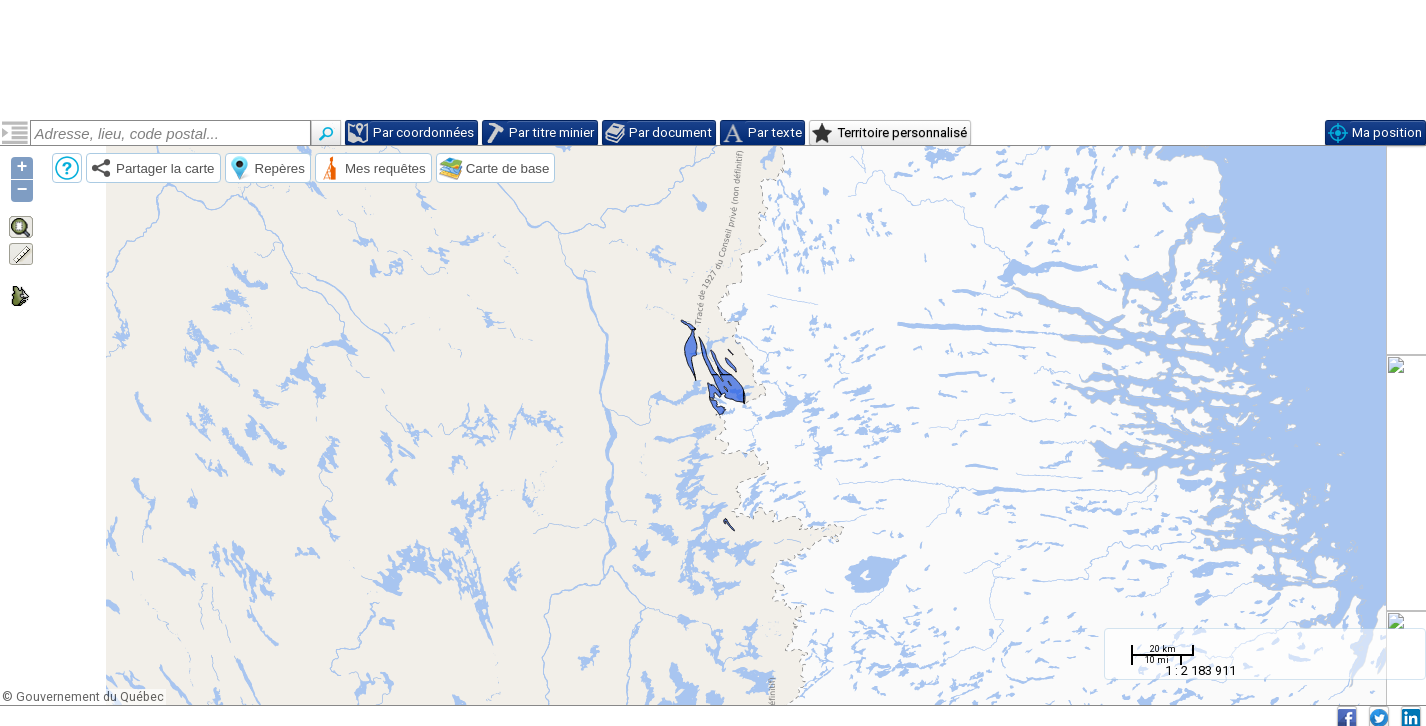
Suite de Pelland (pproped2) (119, 202)
